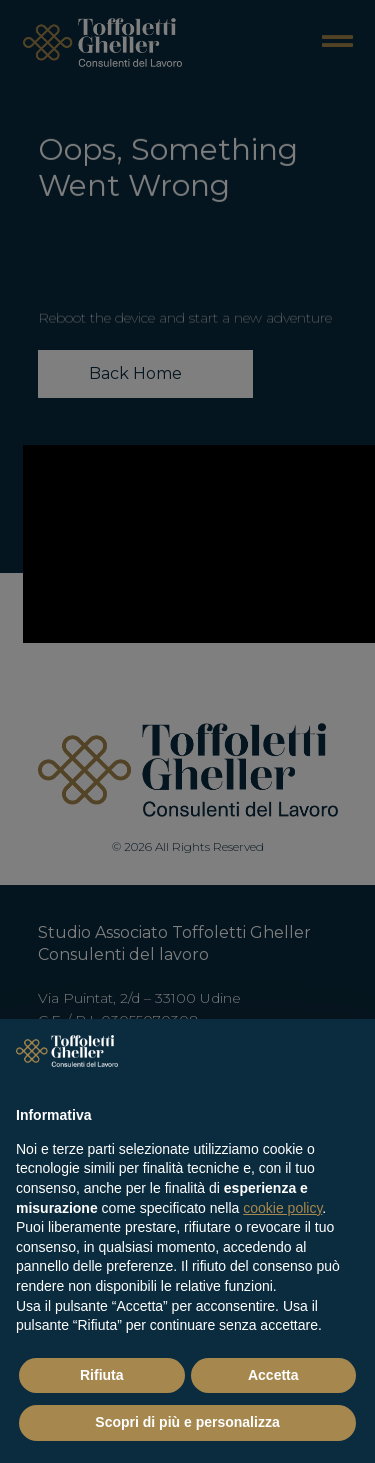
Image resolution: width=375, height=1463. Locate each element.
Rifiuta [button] (102, 1375)
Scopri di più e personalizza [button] (187, 1422)
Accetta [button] (273, 1375)
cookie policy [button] (282, 1208)
